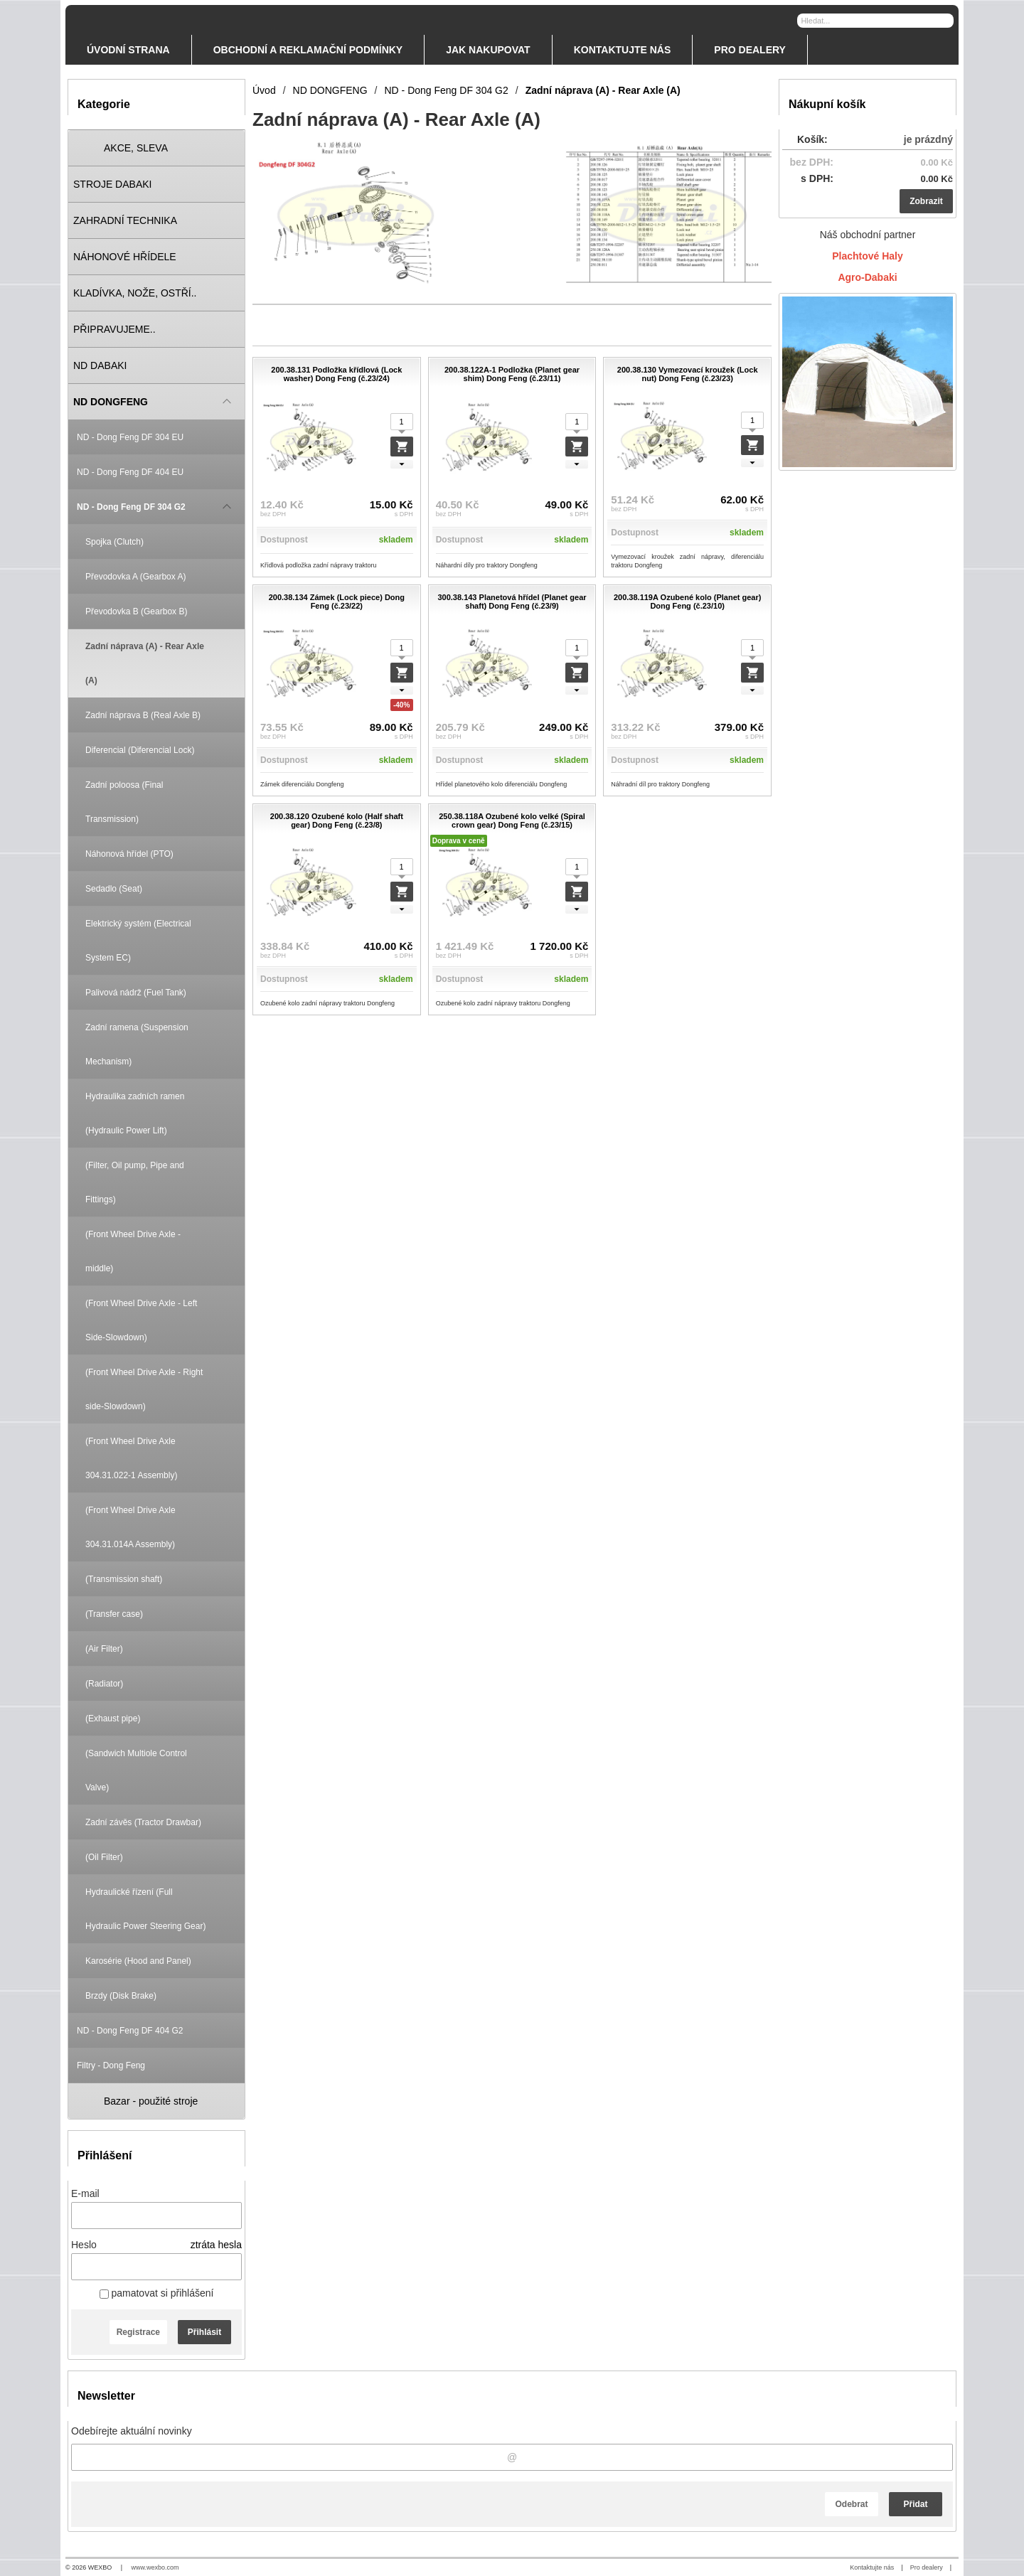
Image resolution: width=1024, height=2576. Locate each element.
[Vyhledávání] (875, 21)
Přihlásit (204, 2332)
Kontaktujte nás (872, 2567)
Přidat (915, 2504)
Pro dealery (926, 2567)
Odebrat (851, 2504)
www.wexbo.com (155, 2567)
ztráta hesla (216, 2244)
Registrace (138, 2332)
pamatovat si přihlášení (157, 2293)
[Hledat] (945, 20)
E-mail (85, 2193)
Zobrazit (926, 201)
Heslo (84, 2244)
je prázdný (928, 139)
